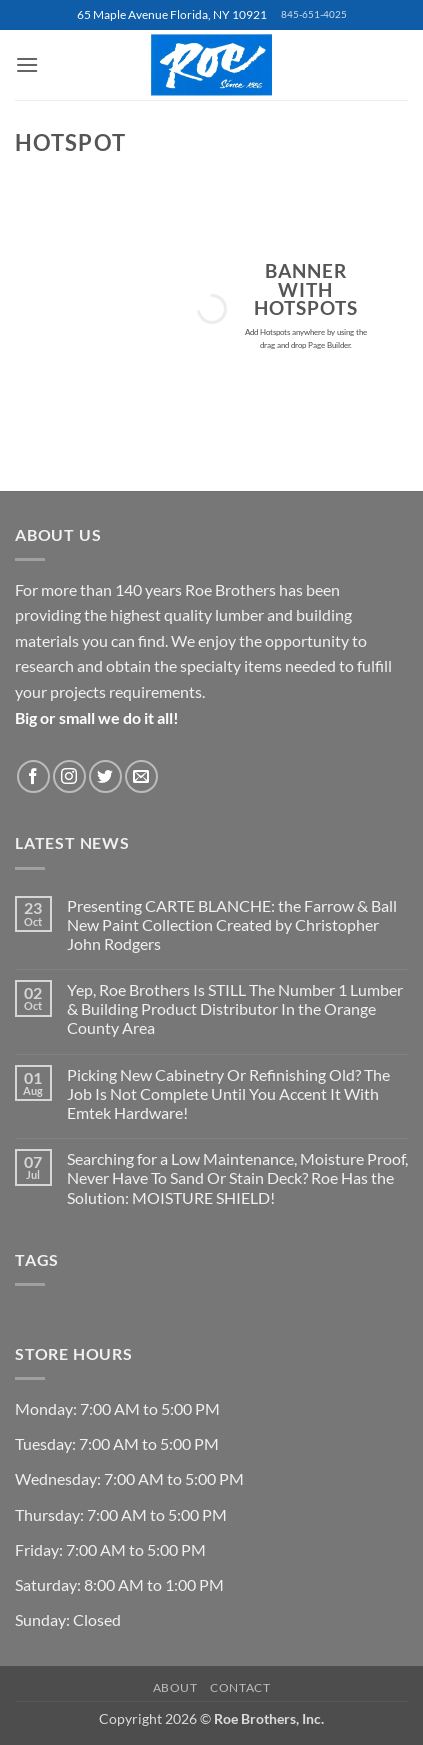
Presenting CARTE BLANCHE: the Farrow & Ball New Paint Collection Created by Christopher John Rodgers (232, 924)
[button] (27, 64)
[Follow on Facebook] (33, 776)
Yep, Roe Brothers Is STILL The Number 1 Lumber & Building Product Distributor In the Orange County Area (235, 1008)
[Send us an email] (141, 776)
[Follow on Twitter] (105, 776)
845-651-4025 (314, 14)
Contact (240, 1687)
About (175, 1687)
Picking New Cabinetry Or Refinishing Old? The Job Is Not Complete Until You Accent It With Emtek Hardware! (228, 1093)
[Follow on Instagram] (69, 776)
